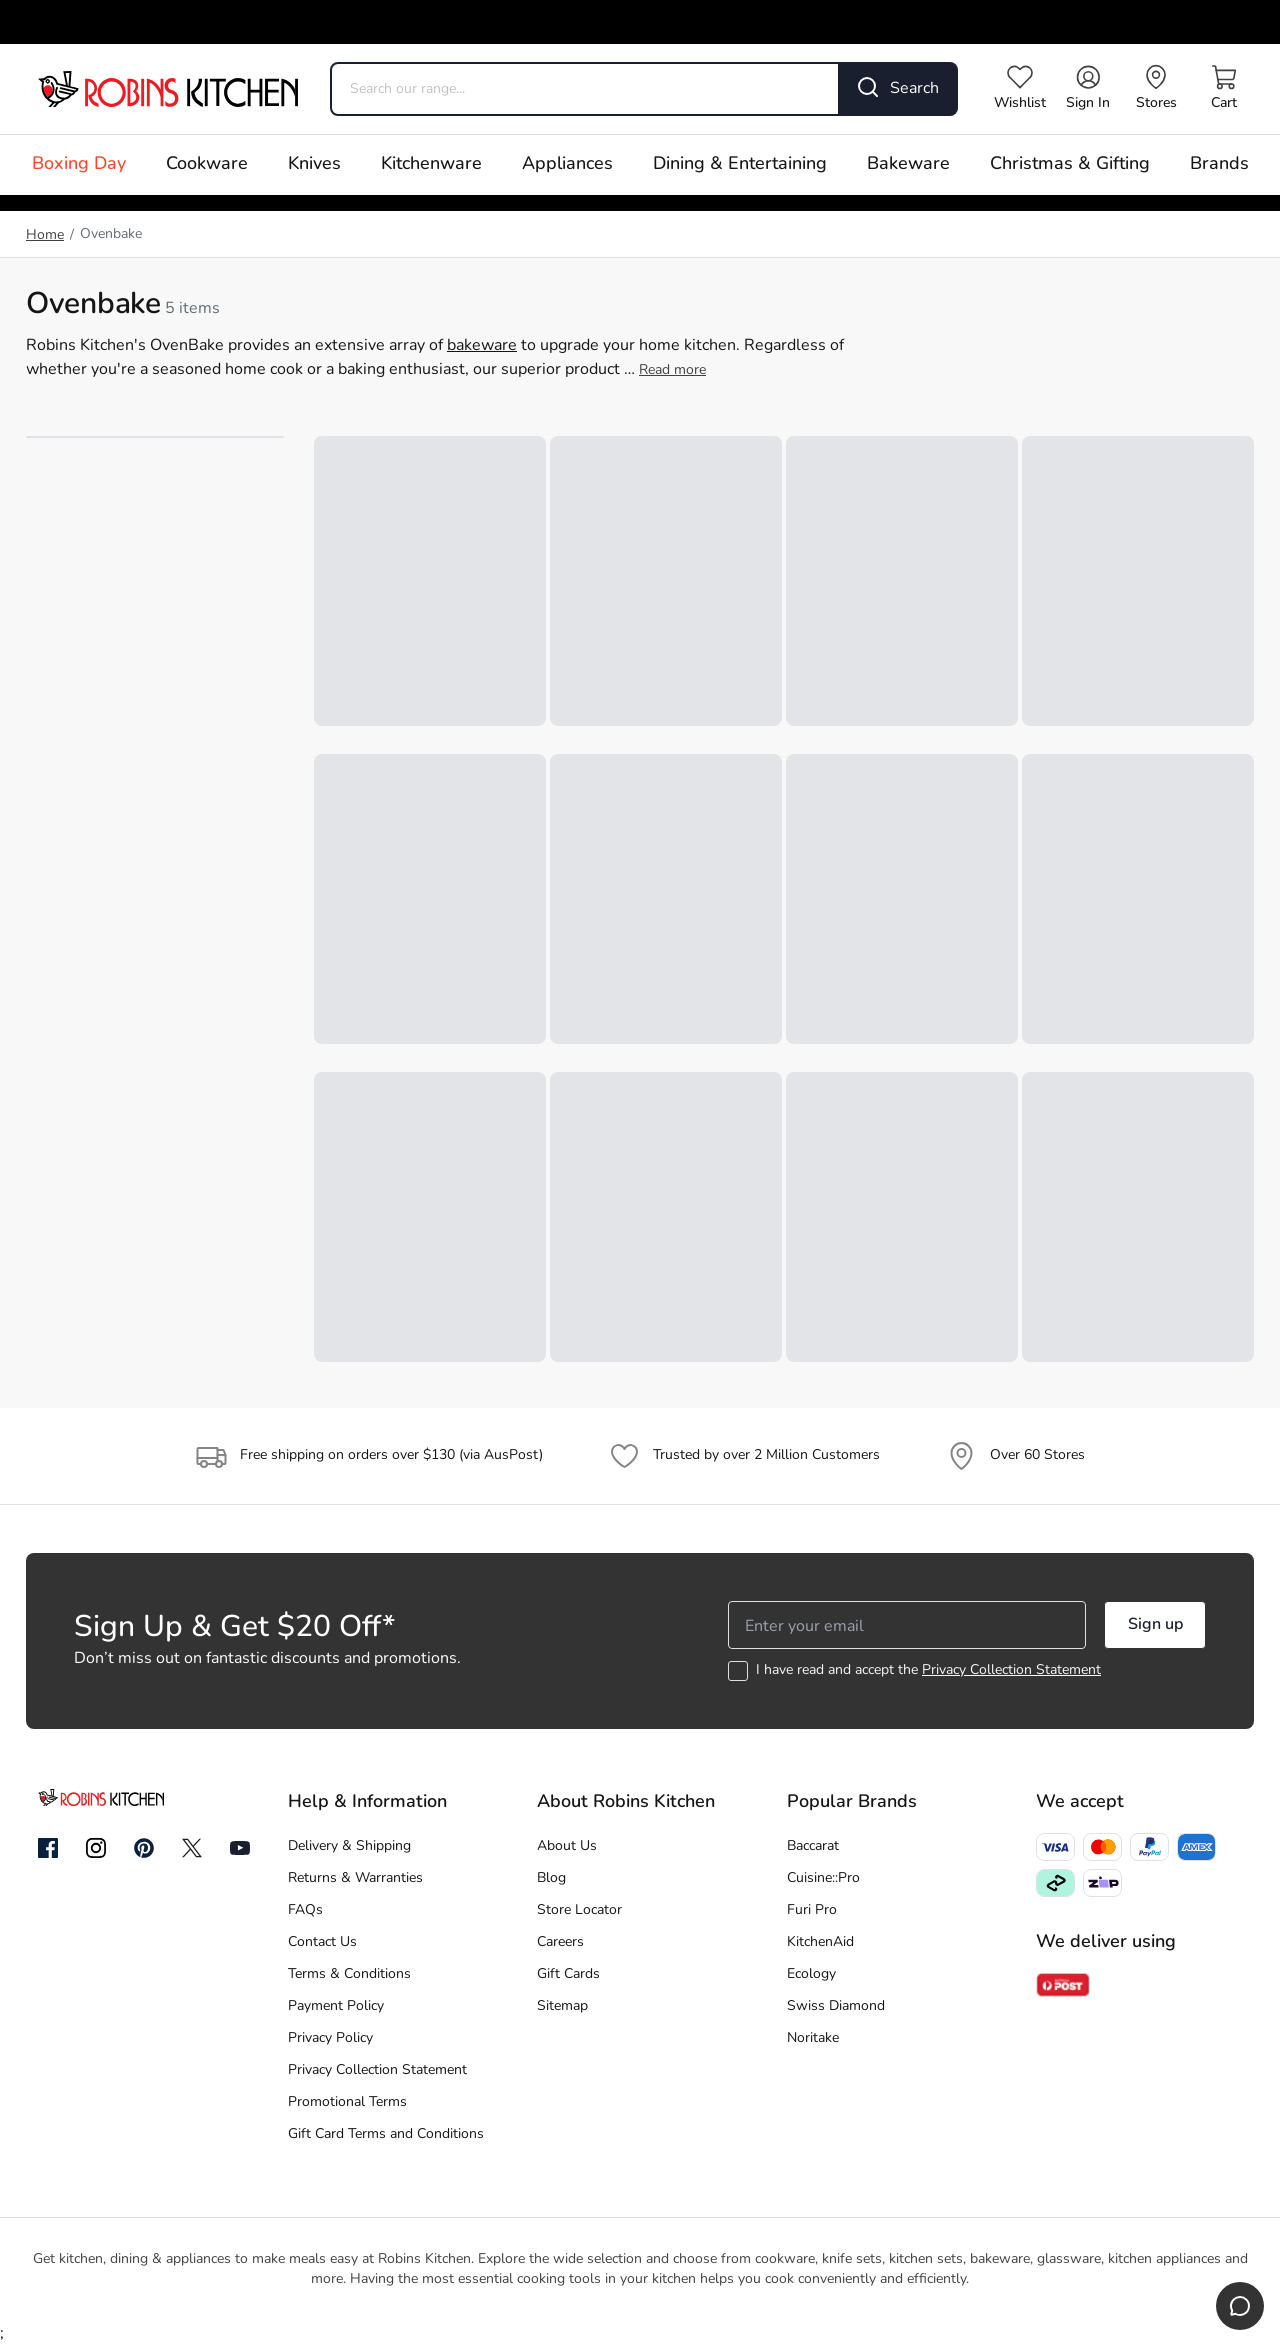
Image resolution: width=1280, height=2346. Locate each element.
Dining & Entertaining (740, 164)
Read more (672, 370)
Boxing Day (79, 164)
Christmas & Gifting (1070, 164)
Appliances (567, 164)
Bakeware (908, 164)
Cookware (207, 164)
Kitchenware (431, 164)
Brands (1219, 164)
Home (45, 235)
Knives (314, 164)
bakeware (482, 346)
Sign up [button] (1155, 1625)
